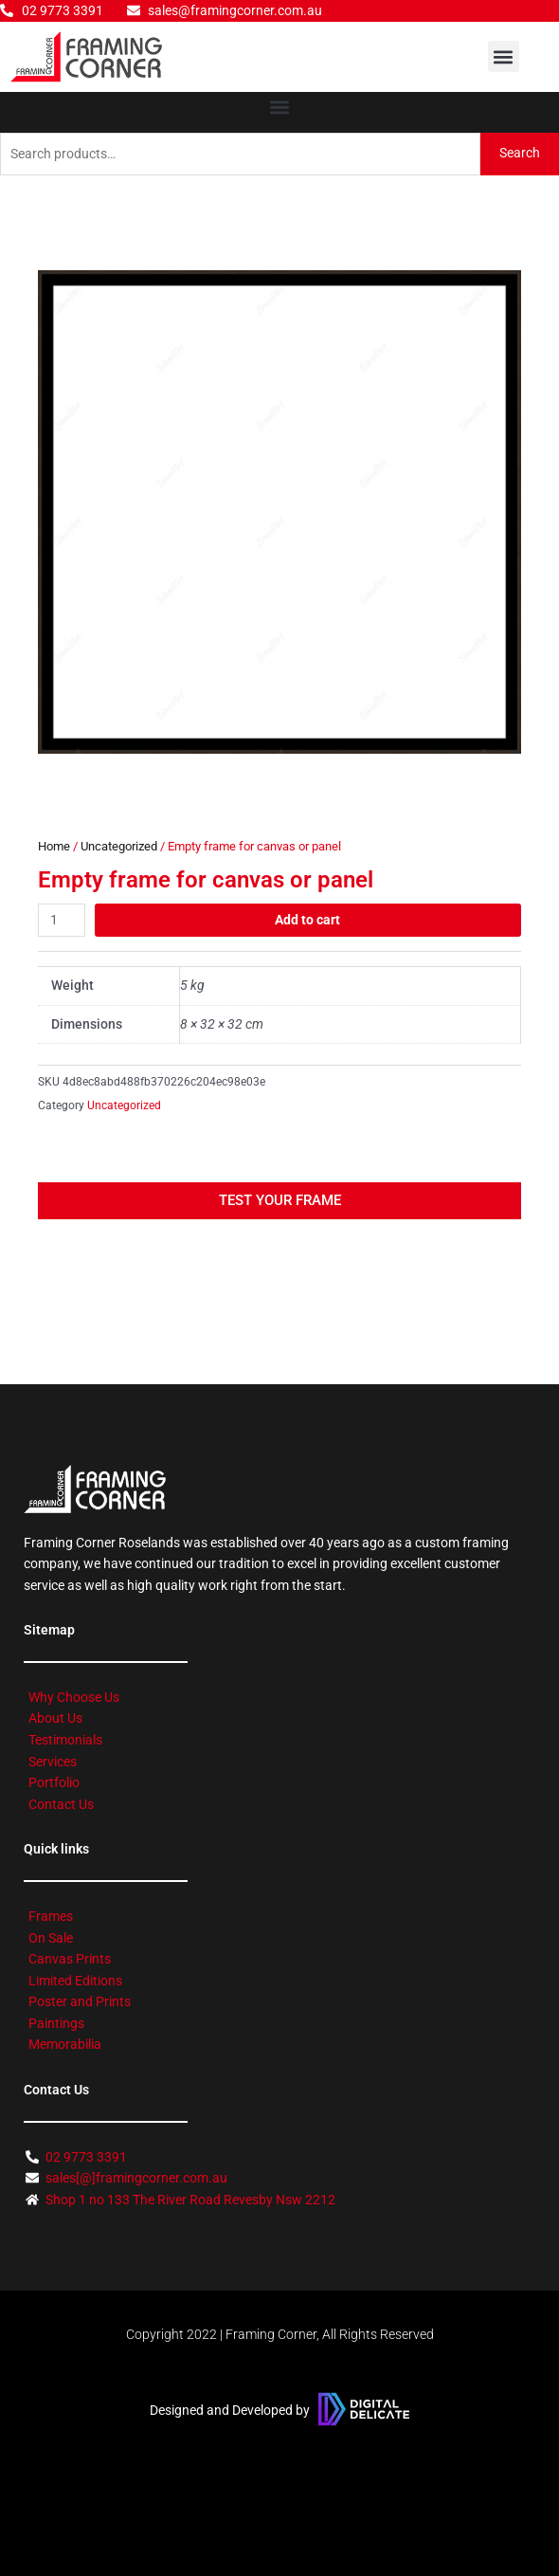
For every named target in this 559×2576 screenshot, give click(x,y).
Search (519, 152)
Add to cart (307, 919)
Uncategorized (119, 846)
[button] (503, 56)
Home (54, 846)
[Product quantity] (61, 920)
